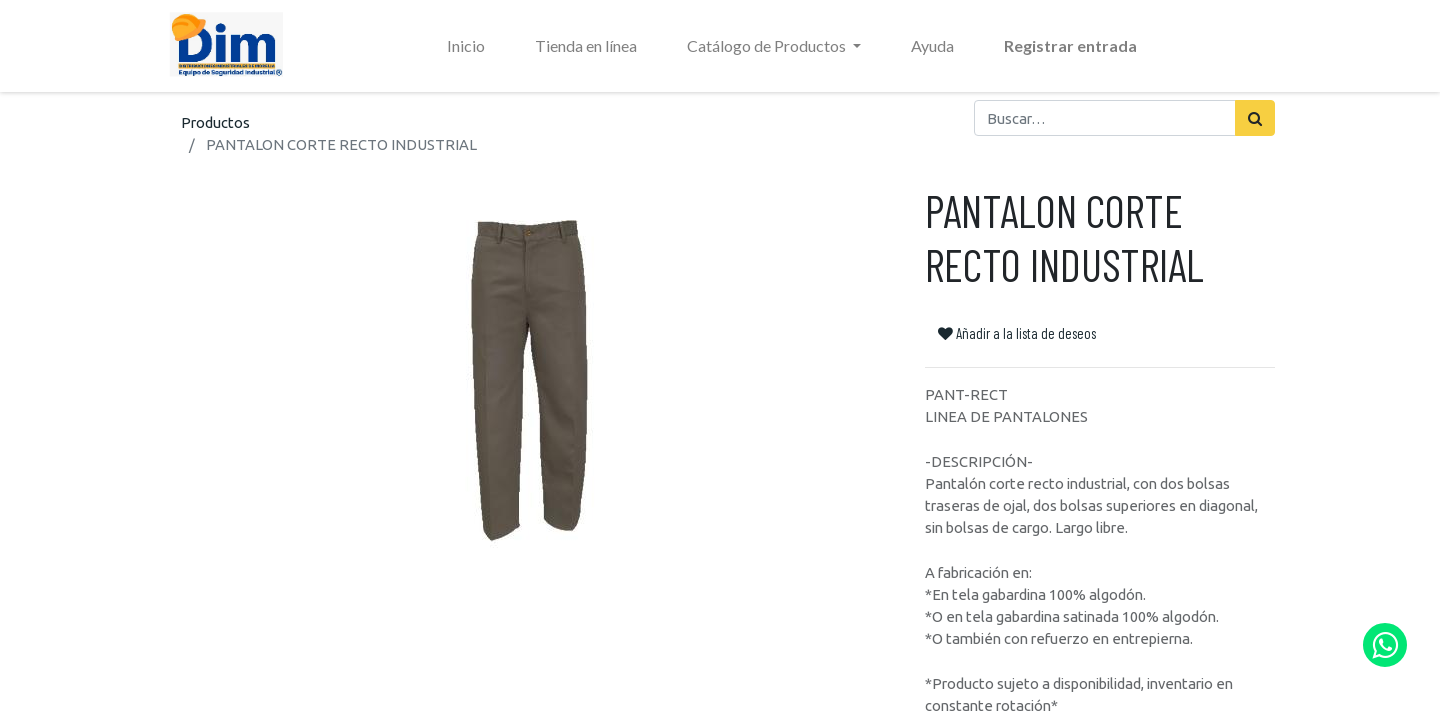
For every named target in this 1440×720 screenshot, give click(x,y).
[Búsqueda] (1255, 118)
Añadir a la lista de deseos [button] (1017, 333)
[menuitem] (466, 46)
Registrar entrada (1070, 45)
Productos (215, 122)
